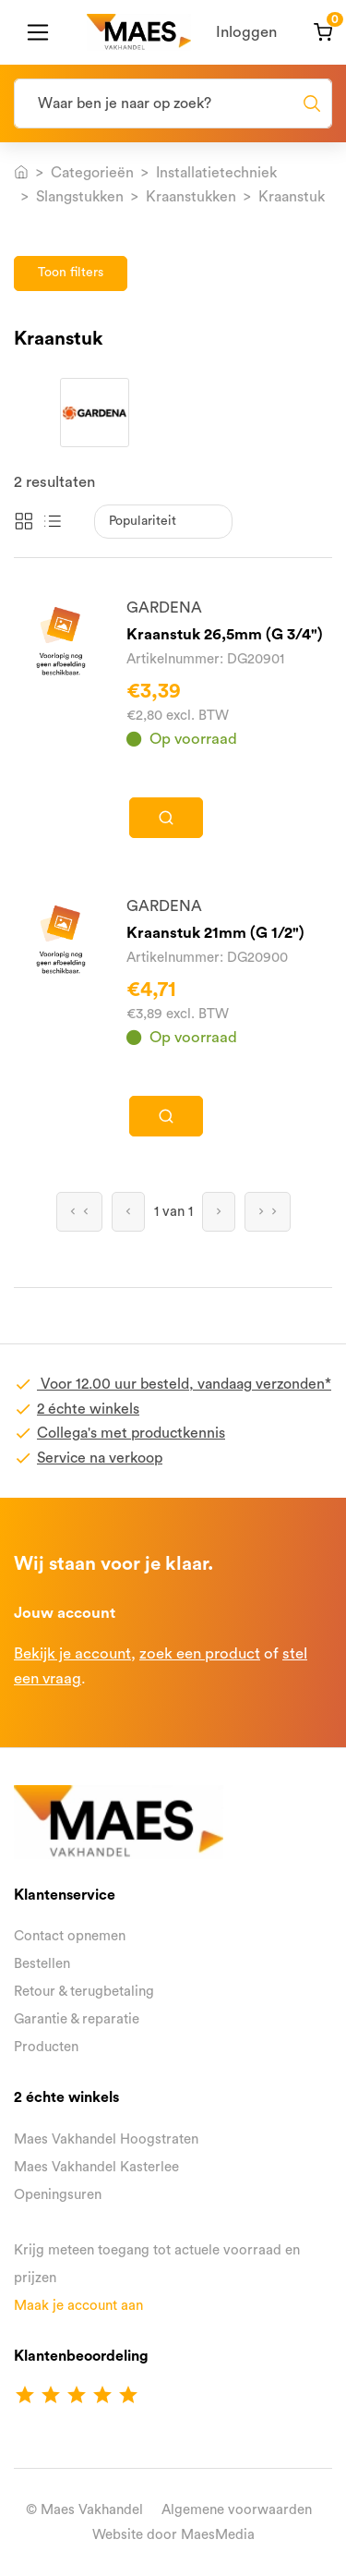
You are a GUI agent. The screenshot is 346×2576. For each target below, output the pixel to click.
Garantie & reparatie (76, 2019)
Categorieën (92, 172)
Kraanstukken (191, 196)
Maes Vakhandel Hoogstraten (106, 2139)
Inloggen (246, 32)
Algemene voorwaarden (236, 2510)
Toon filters (70, 272)
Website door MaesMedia (173, 2535)
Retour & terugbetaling (84, 1992)
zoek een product (199, 1653)
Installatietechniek (216, 172)
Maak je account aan (78, 2306)
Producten (46, 2047)
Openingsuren (57, 2195)
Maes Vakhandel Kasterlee (96, 2167)
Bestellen (42, 1964)
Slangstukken (80, 196)
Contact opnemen (69, 1936)
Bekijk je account (72, 1653)
